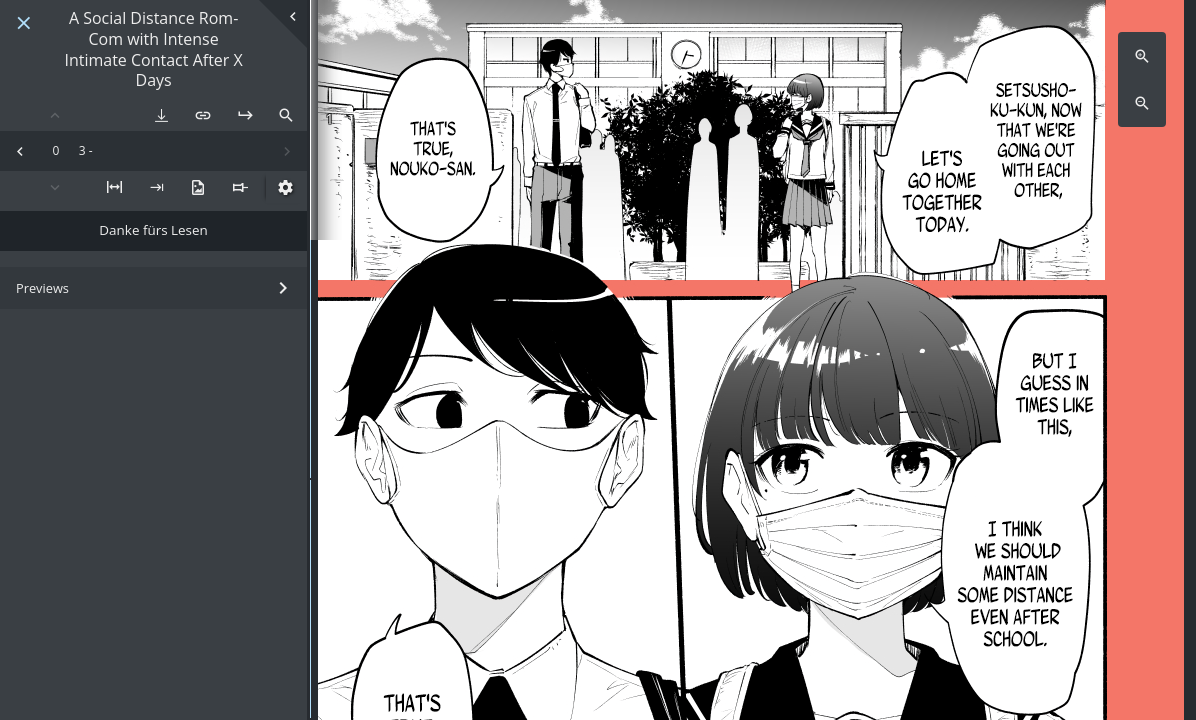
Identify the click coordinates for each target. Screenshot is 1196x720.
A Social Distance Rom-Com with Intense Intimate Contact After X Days (153, 49)
